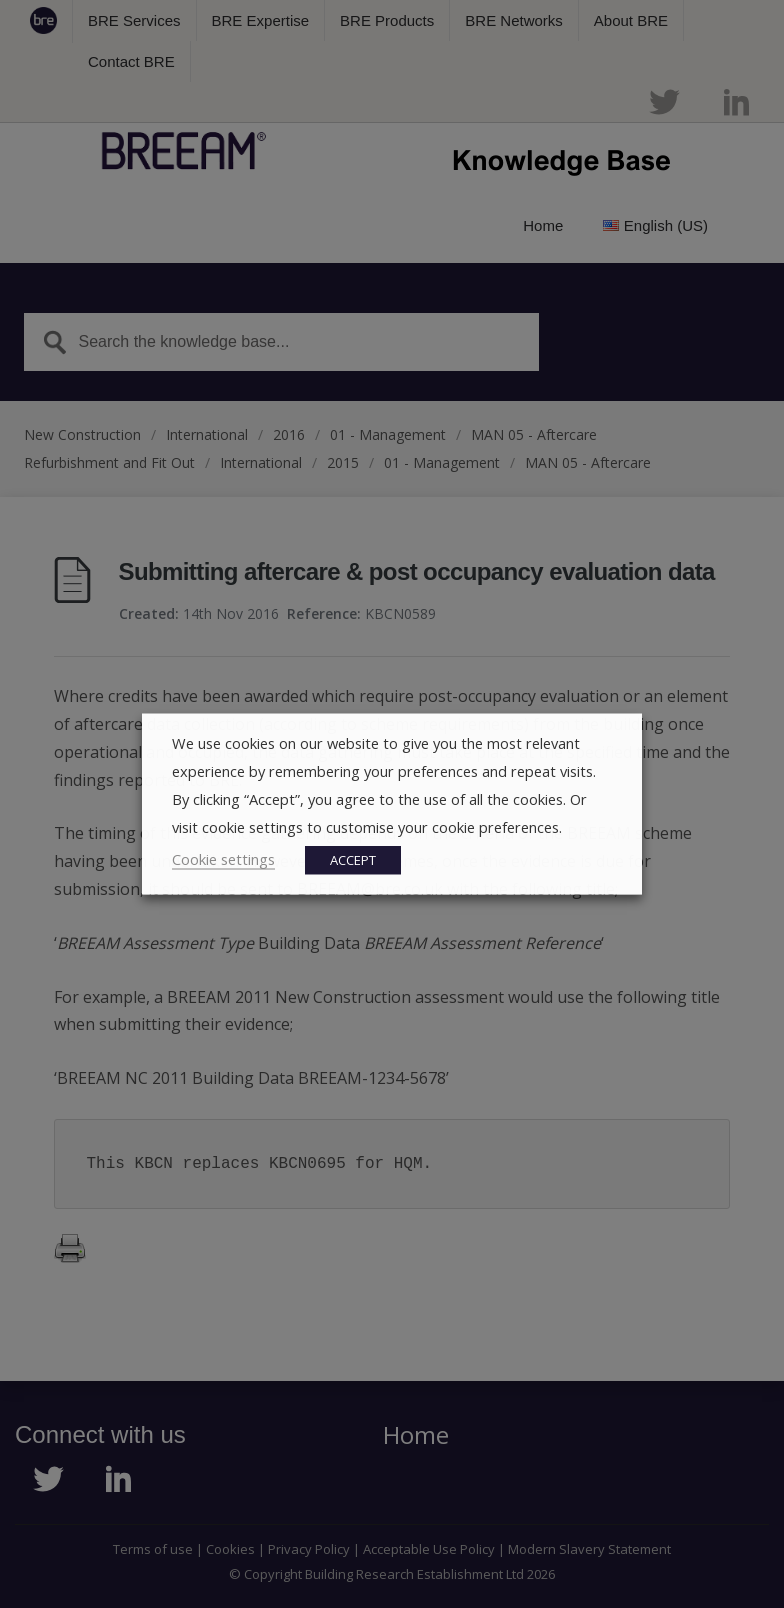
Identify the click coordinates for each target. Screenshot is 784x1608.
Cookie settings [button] (223, 859)
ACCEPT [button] (353, 860)
